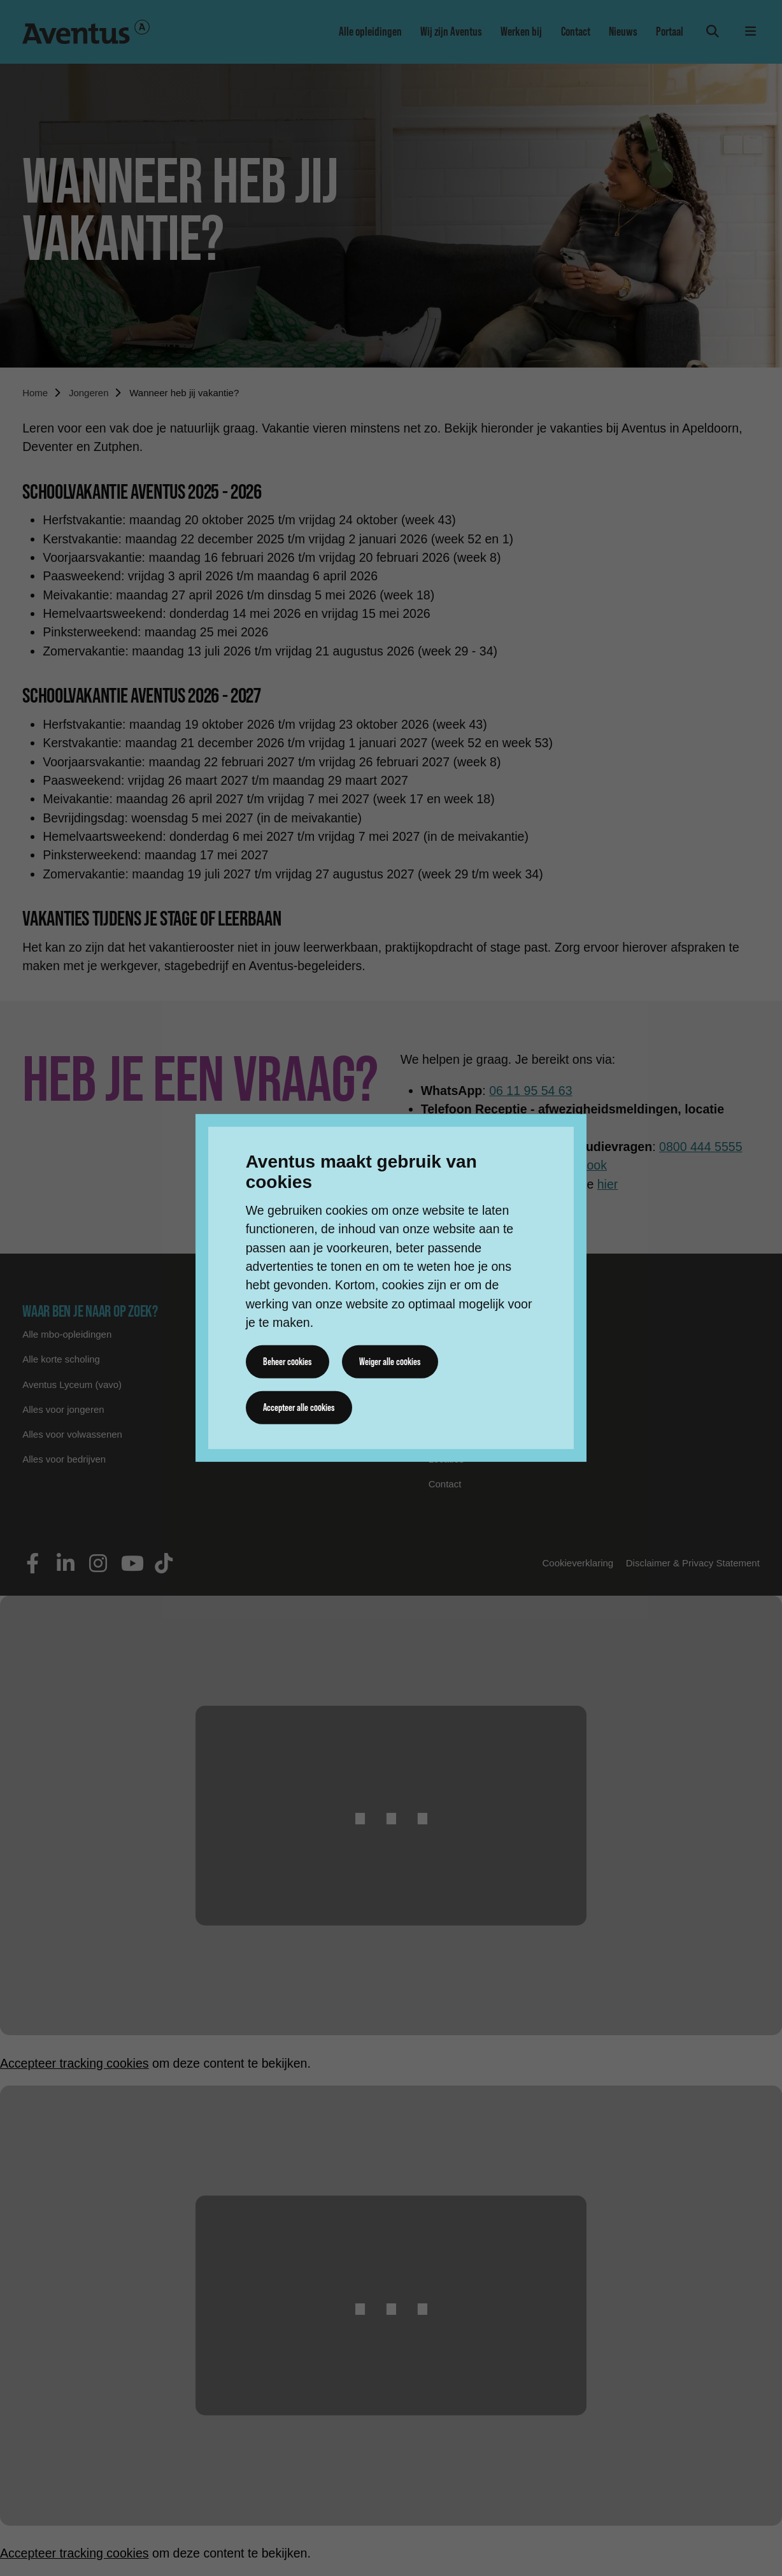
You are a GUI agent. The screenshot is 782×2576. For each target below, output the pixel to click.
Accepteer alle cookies (300, 1407)
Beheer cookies (288, 1361)
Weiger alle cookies (391, 1361)
